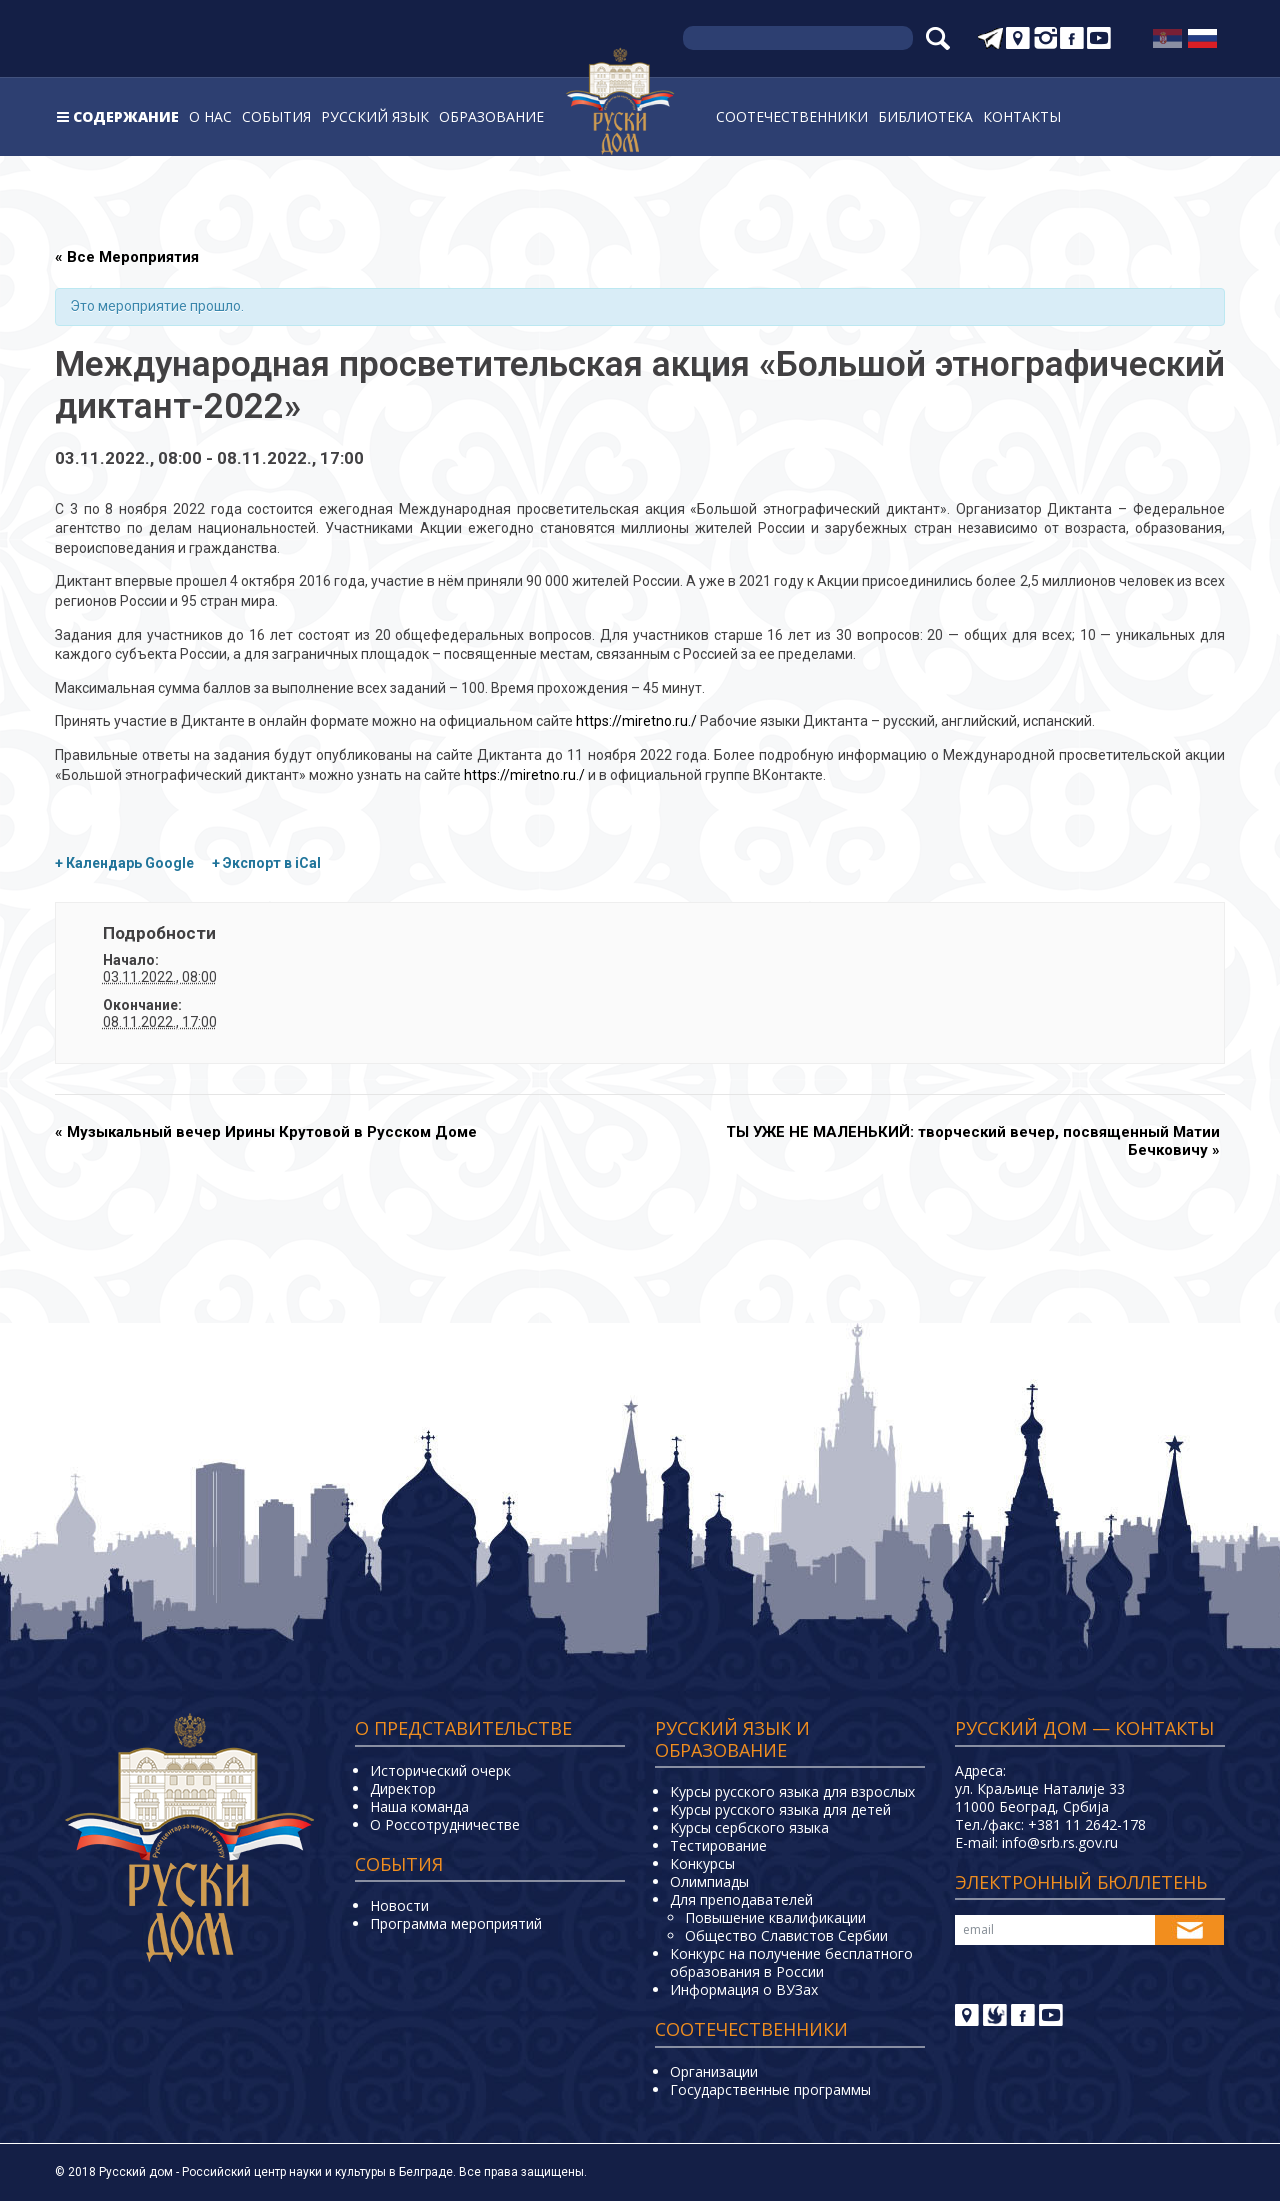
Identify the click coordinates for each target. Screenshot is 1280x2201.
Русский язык (375, 116)
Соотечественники (792, 116)
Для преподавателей (741, 1899)
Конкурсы (702, 1863)
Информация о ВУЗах (744, 1989)
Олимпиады (709, 1881)
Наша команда (419, 1806)
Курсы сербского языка (749, 1827)
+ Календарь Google (124, 863)
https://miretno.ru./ (636, 721)
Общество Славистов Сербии (786, 1935)
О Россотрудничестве (445, 1824)
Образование (491, 116)
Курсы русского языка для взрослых (792, 1791)
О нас (210, 116)
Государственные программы (770, 2089)
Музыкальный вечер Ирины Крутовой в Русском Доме (266, 1132)
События (276, 116)
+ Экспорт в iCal (266, 863)
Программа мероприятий (456, 1923)
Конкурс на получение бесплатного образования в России (791, 1962)
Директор (403, 1788)
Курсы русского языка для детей (780, 1809)
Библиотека (925, 116)
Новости (399, 1905)
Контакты (1022, 116)
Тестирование (718, 1845)
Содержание (126, 116)
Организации (714, 2071)
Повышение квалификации (775, 1917)
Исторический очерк (440, 1770)
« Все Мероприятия (127, 257)
